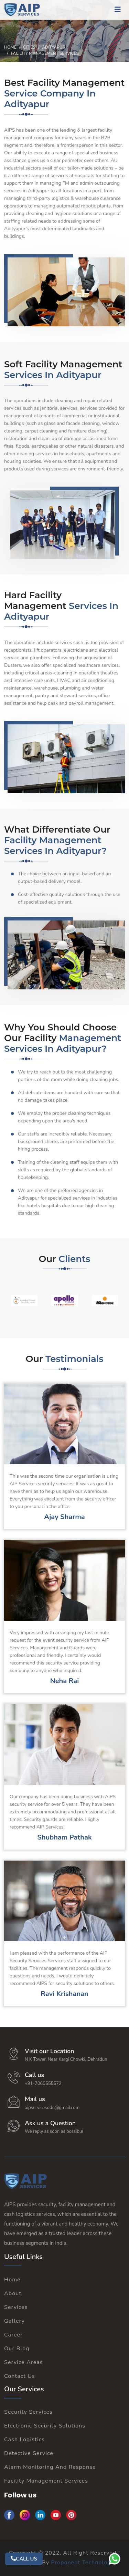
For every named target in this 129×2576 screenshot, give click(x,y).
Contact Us (19, 2376)
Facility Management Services (46, 2481)
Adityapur (53, 47)
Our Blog (17, 2348)
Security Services (28, 2412)
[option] (24, 1300)
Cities (29, 47)
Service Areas (23, 2362)
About (12, 2293)
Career (13, 2335)
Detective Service (28, 2453)
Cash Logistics (24, 2439)
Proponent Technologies (85, 2562)
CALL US (24, 2558)
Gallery (14, 2321)
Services (16, 2307)
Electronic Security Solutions (44, 2426)
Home (10, 47)
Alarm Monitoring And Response (50, 2467)
